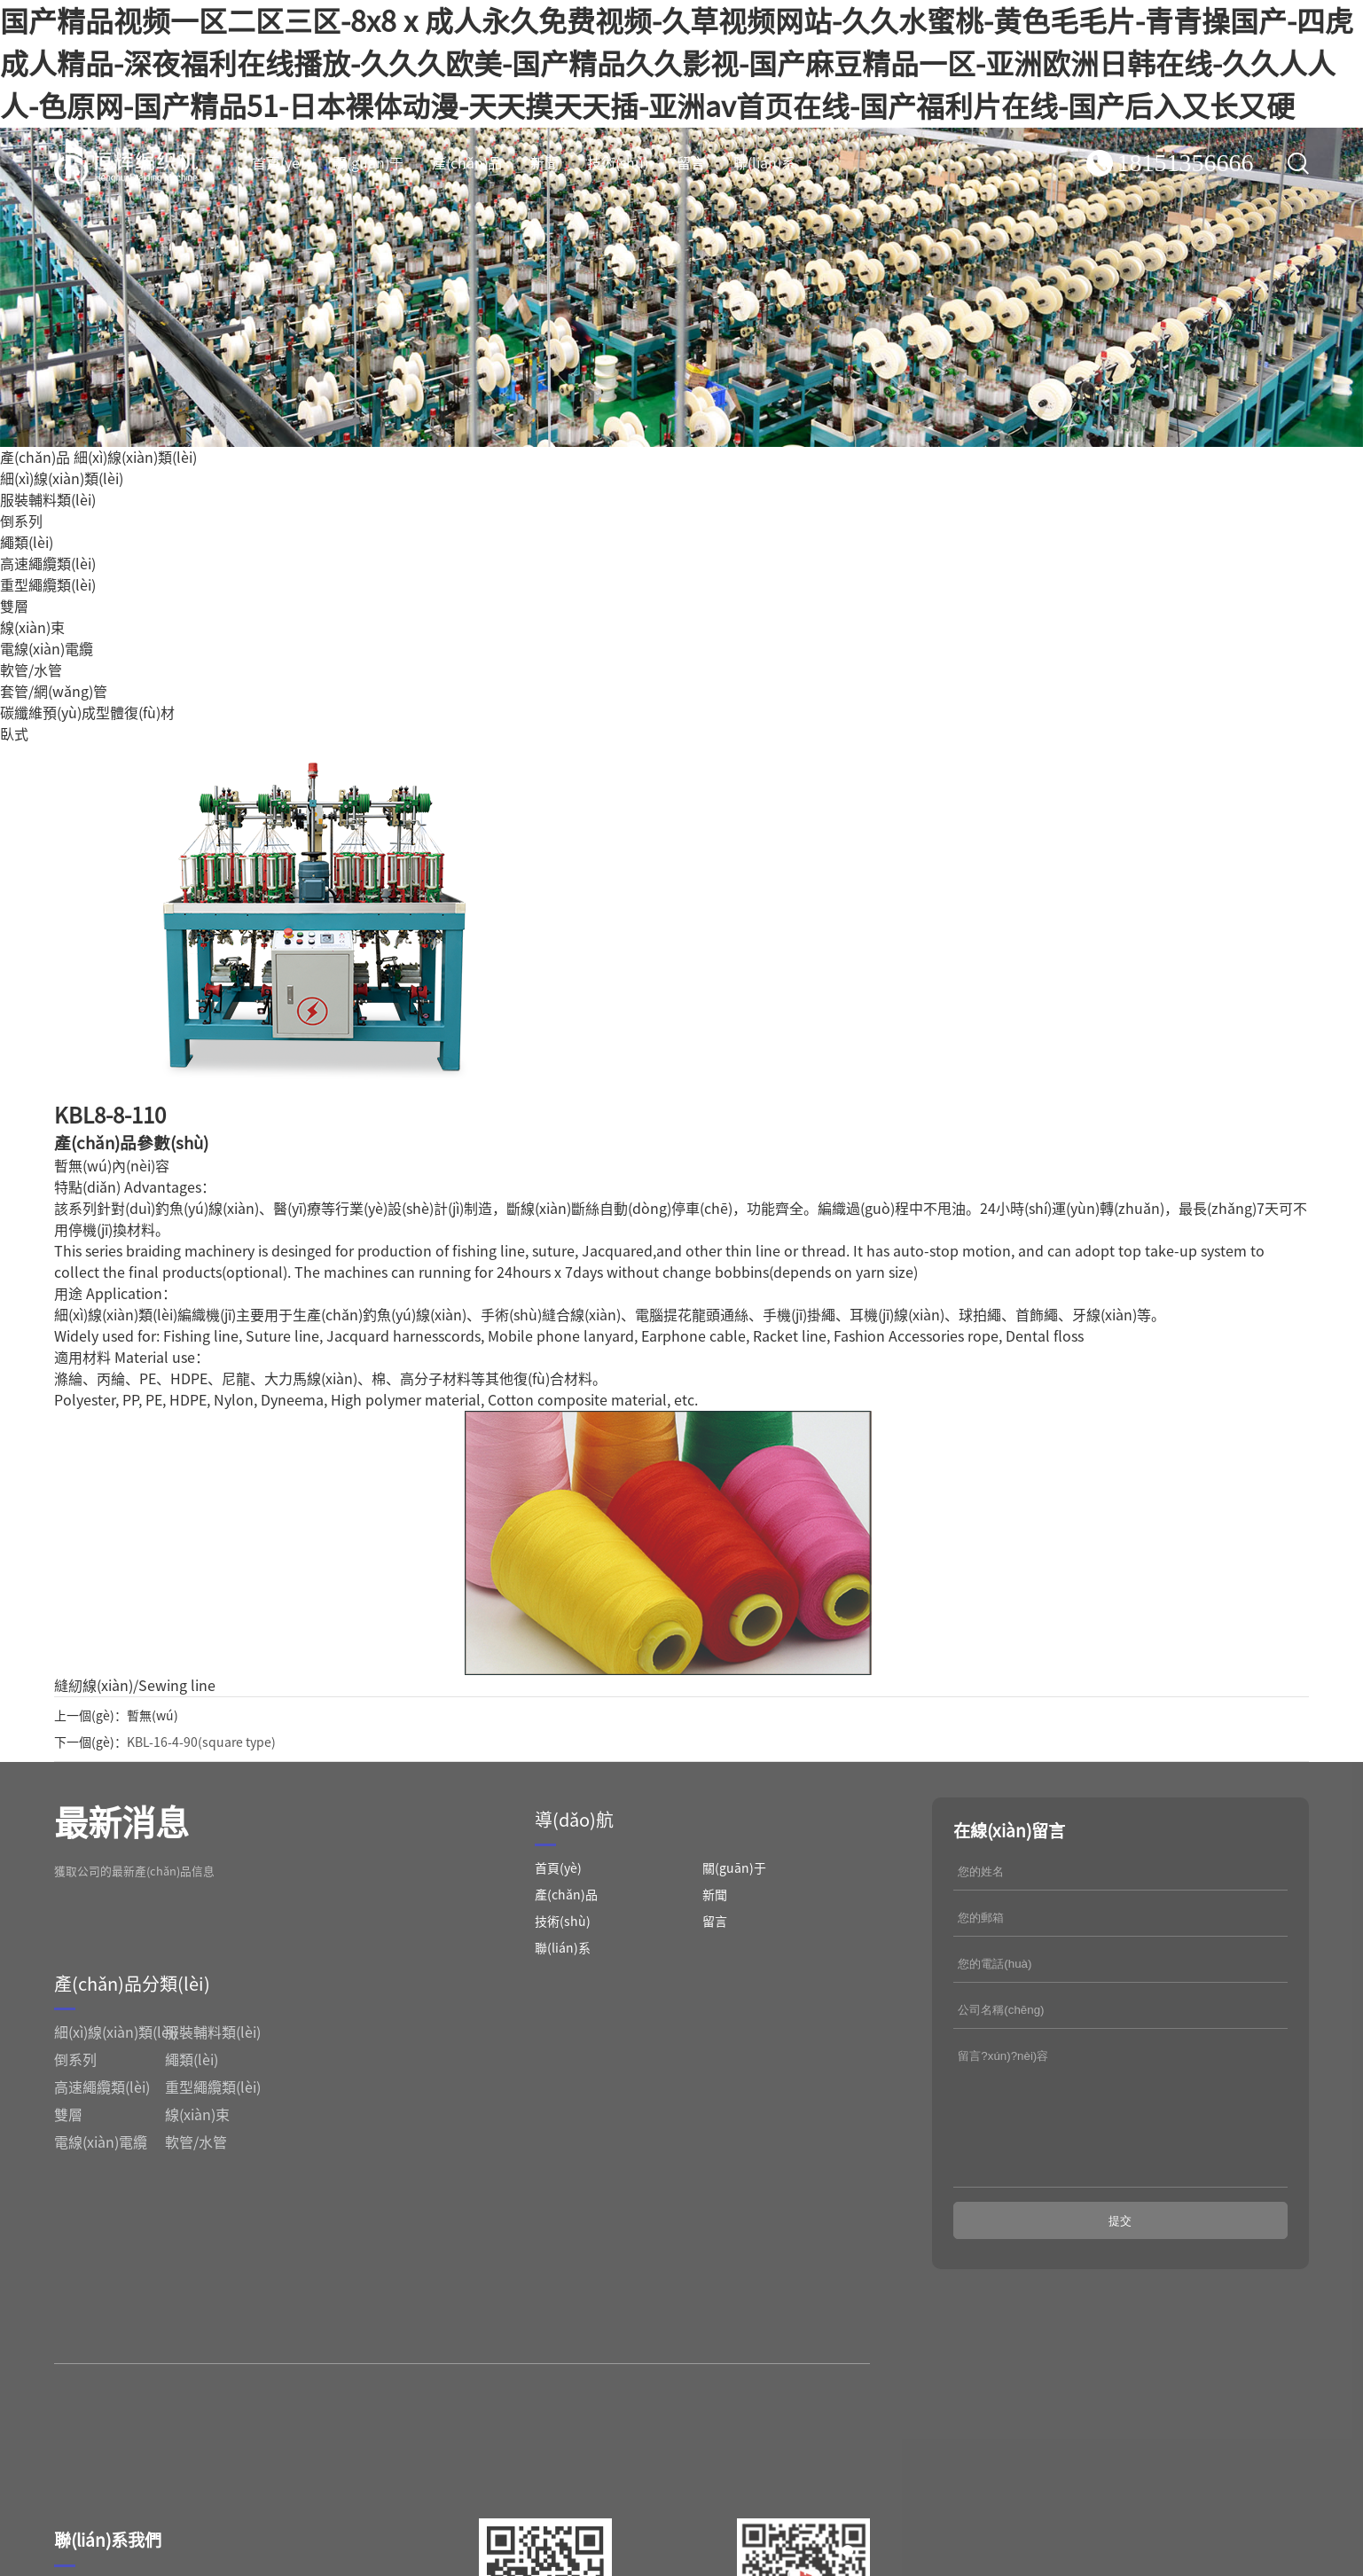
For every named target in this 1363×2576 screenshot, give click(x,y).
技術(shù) (617, 163)
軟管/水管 (31, 670)
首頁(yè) (278, 163)
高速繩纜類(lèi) (48, 564)
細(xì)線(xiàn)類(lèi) (135, 457)
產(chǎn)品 (467, 163)
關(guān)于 (368, 163)
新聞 (544, 163)
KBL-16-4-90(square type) (201, 1742)
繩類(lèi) (26, 543)
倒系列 (21, 521)
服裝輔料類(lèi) (48, 500)
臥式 (14, 734)
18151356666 (1185, 162)
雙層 (14, 606)
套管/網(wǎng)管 (53, 692)
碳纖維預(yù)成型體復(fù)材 (87, 713)
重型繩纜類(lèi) (48, 585)
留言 (691, 163)
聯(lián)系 (764, 163)
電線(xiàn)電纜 (46, 649)
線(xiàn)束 (32, 628)
